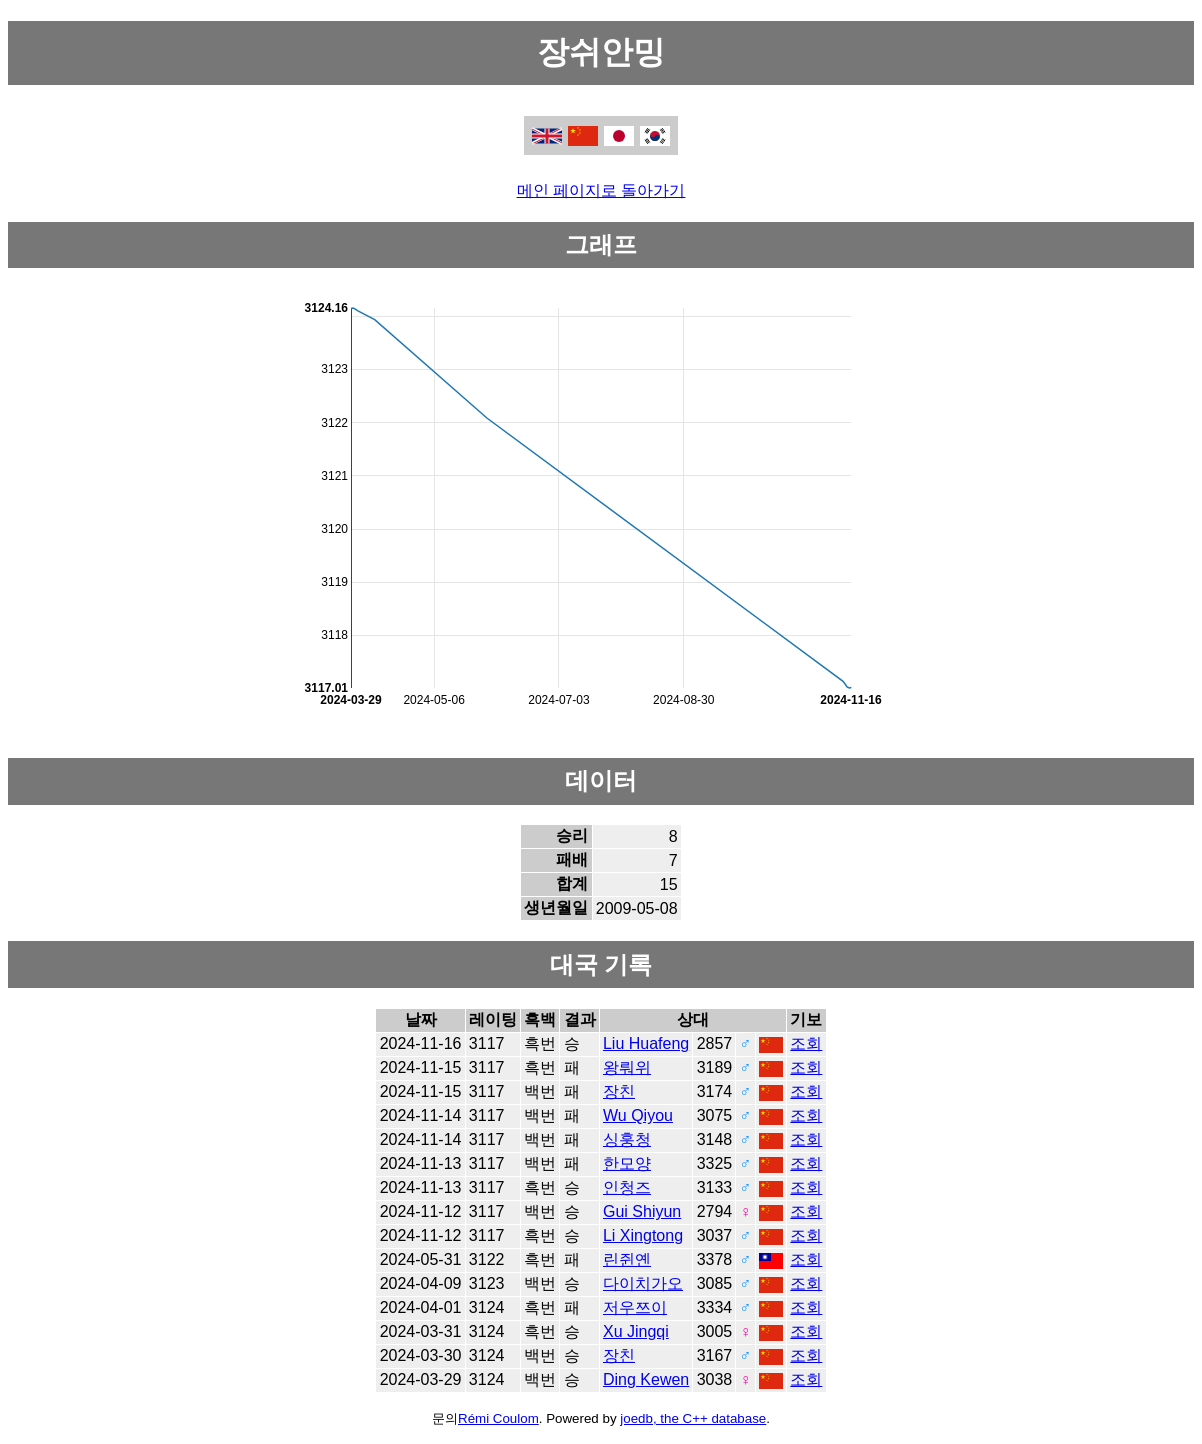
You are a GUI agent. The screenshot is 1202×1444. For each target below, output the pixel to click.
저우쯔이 (635, 1307)
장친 (619, 1091)
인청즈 (627, 1187)
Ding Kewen (646, 1379)
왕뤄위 (627, 1067)
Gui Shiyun (642, 1211)
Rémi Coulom (498, 1418)
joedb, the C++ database (693, 1418)
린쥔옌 (627, 1259)
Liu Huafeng (646, 1043)
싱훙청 (627, 1139)
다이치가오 (643, 1283)
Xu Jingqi (636, 1331)
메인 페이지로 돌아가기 (601, 190)
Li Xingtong (643, 1235)
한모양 (627, 1163)
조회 (806, 1043)
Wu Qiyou (638, 1115)
